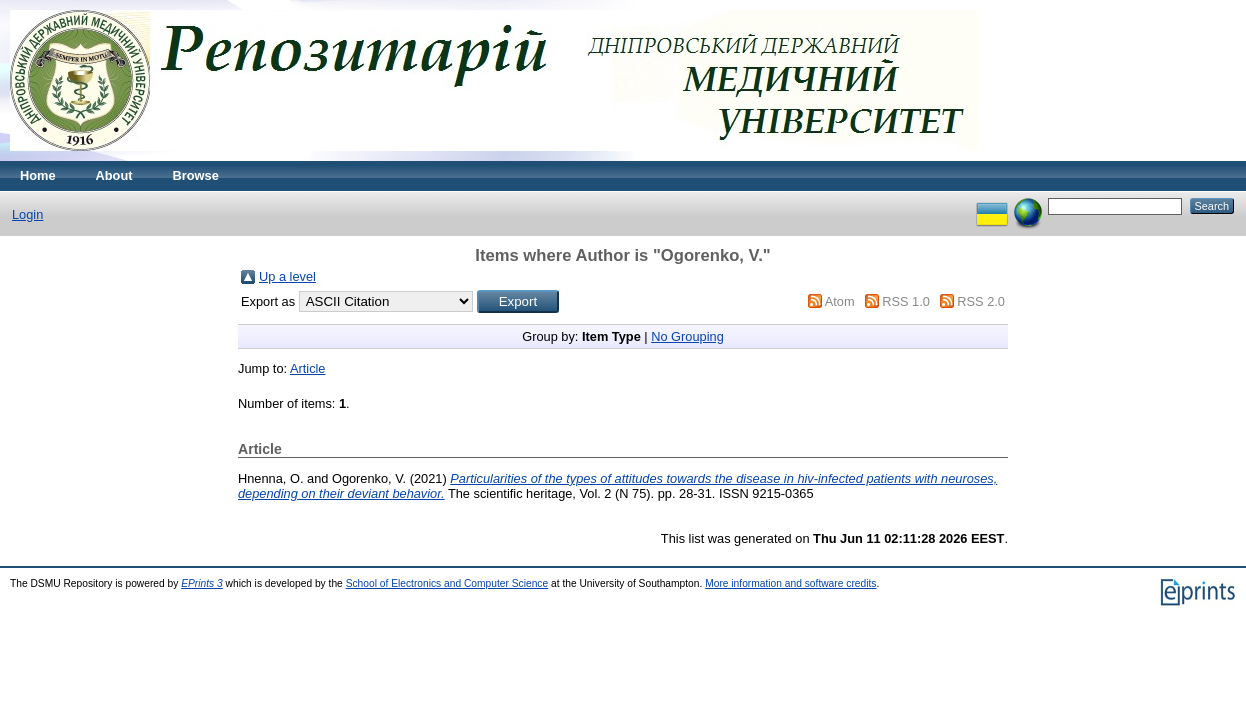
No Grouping (687, 336)
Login (27, 214)
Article (308, 368)
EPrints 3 (202, 583)
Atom (840, 301)
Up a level (287, 276)
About (114, 175)
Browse (196, 175)
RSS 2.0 (981, 301)
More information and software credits (790, 583)
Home (38, 175)
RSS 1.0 (906, 301)
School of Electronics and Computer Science (447, 583)
